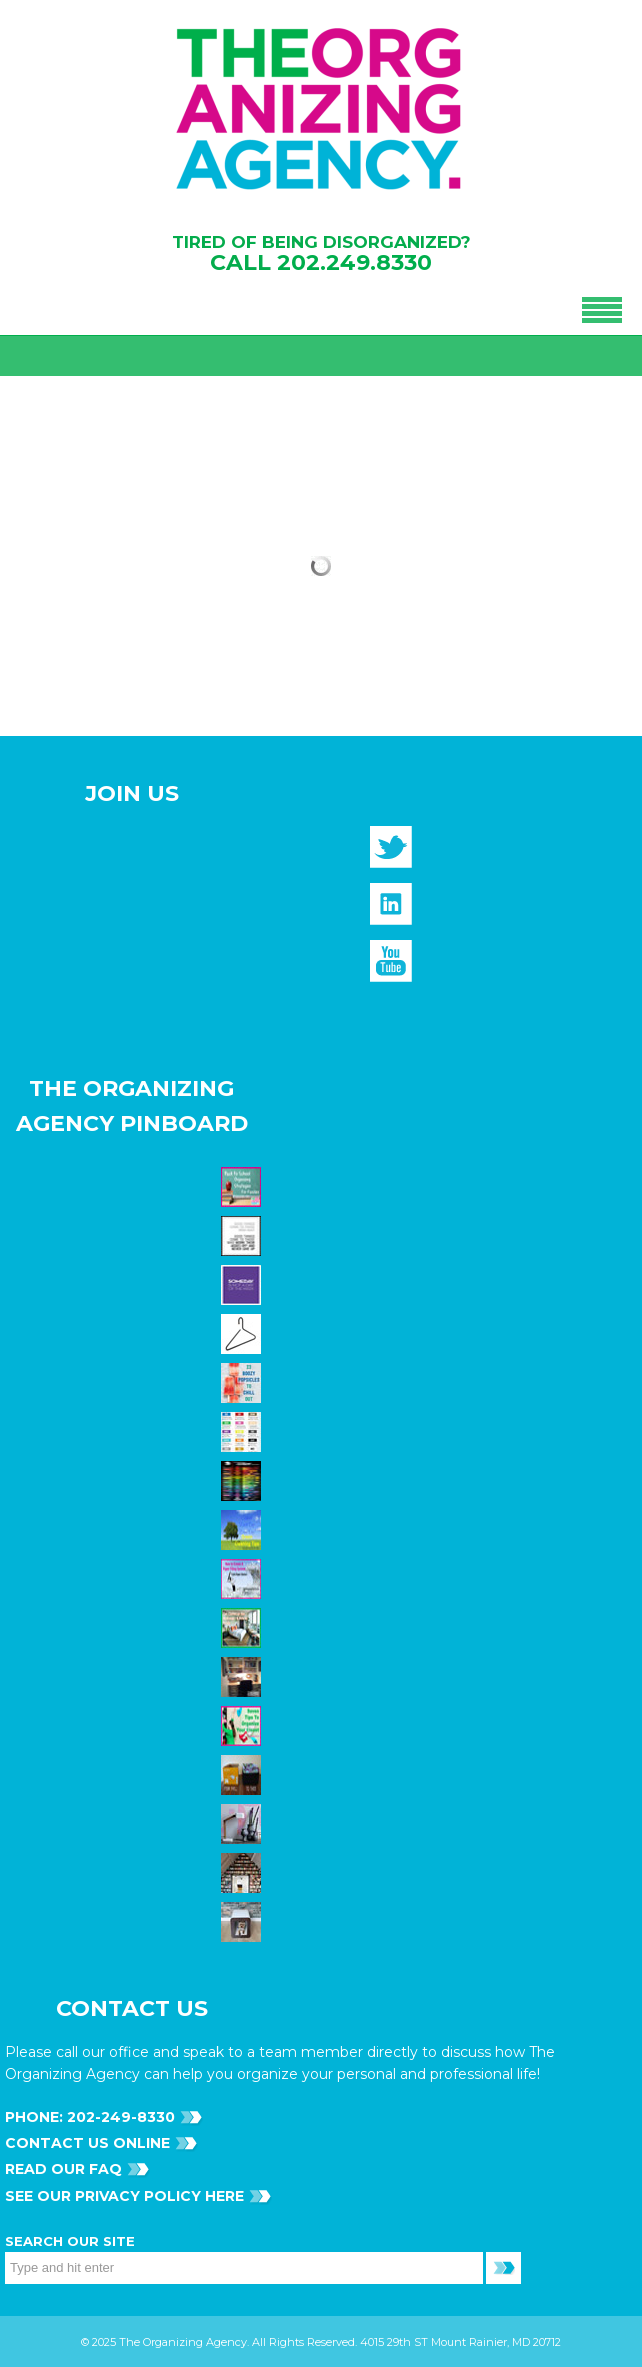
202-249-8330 (119, 2117)
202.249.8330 (354, 262)
